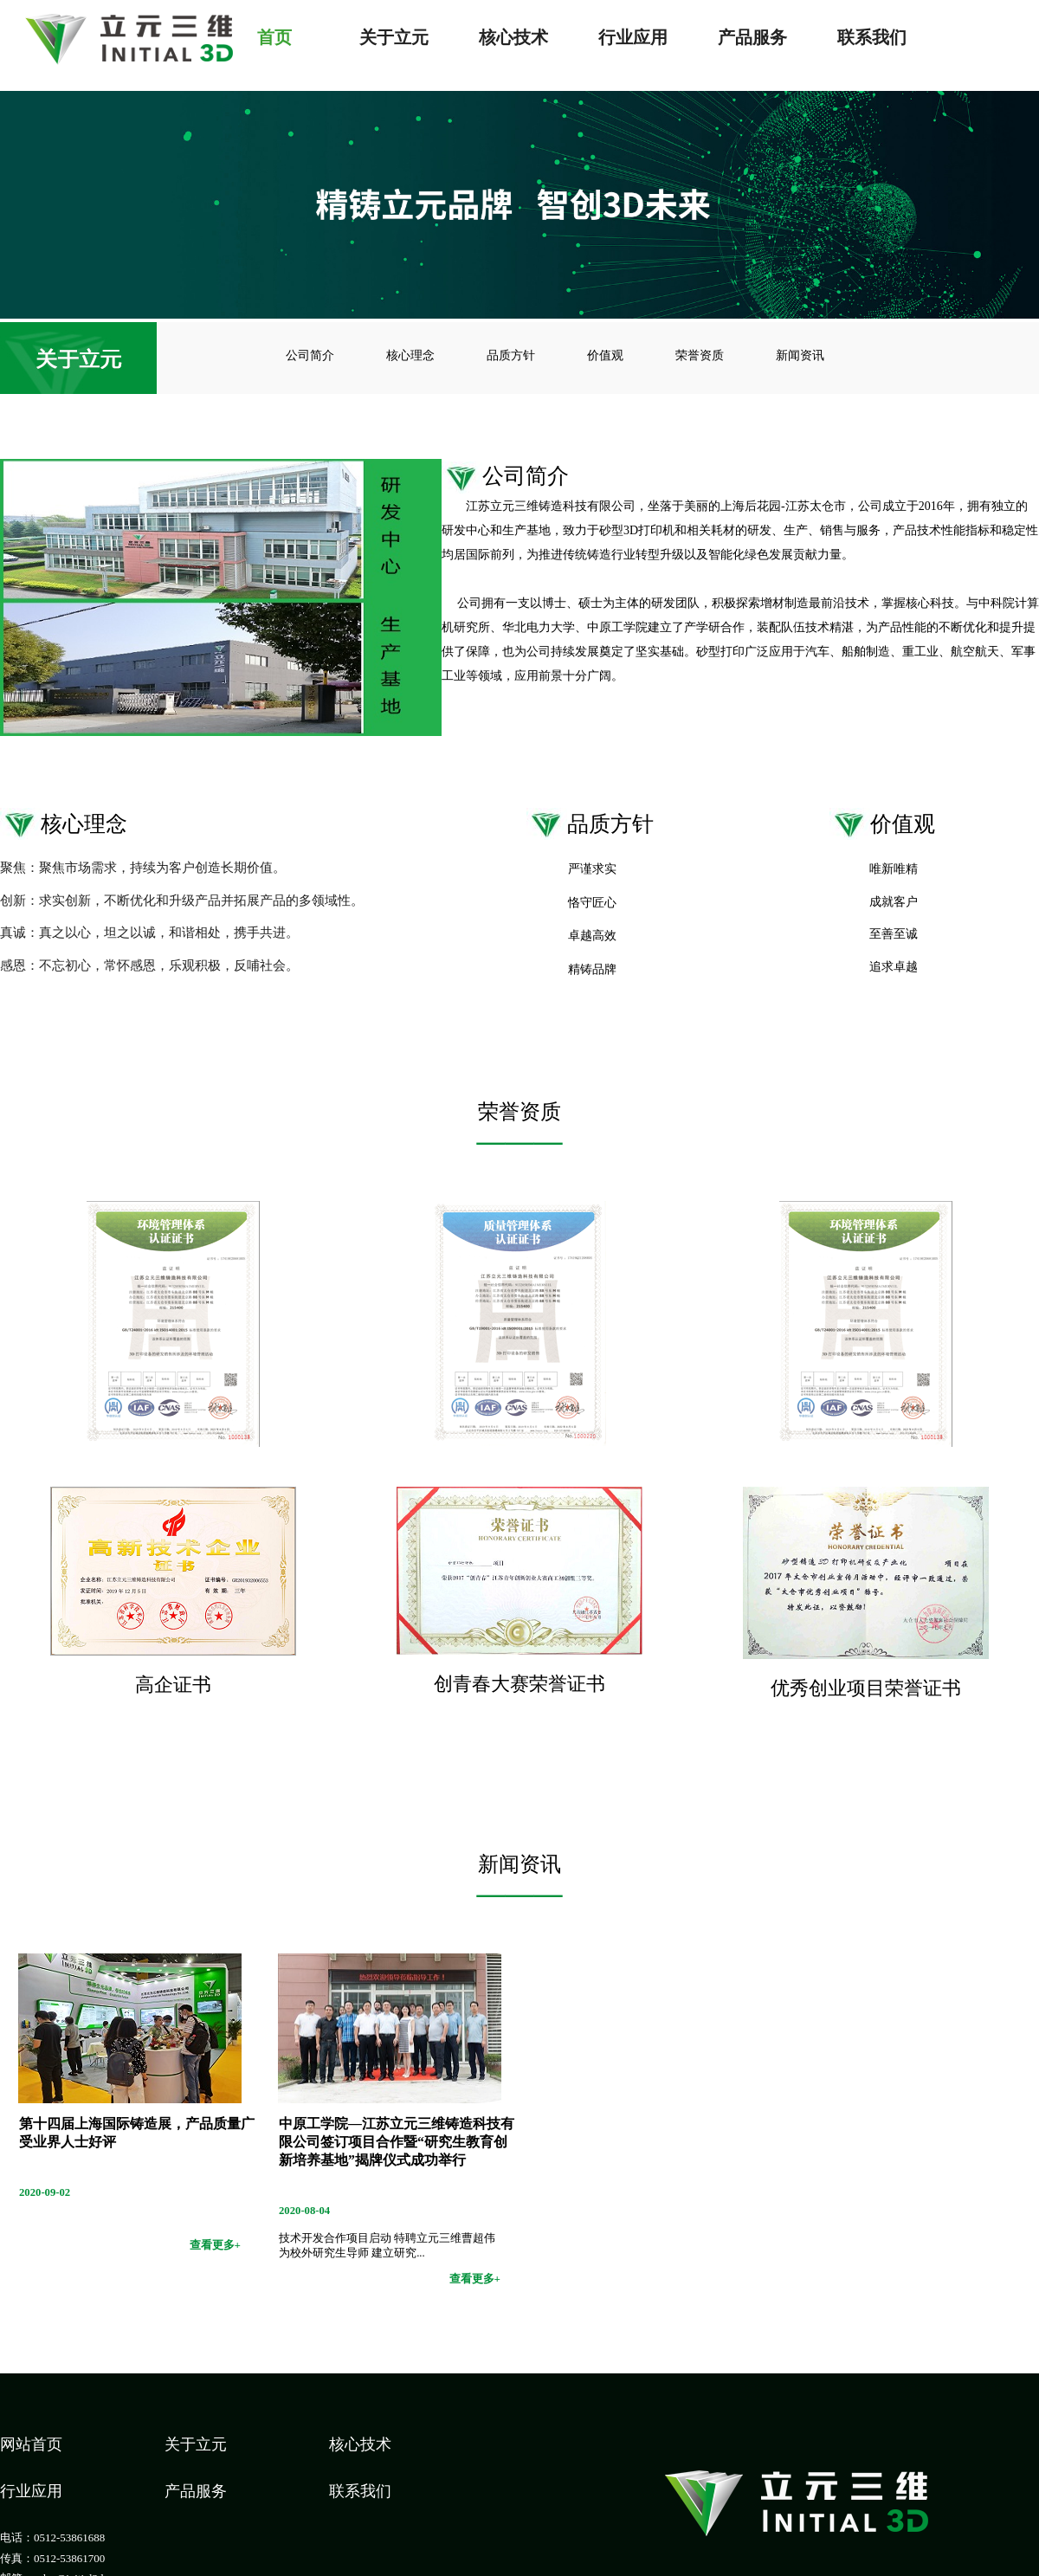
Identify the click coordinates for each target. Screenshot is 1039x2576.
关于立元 (394, 35)
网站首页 (31, 2444)
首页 (274, 35)
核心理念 (410, 355)
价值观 (605, 355)
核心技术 (513, 35)
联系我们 (872, 35)
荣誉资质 (699, 355)
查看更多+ (215, 2244)
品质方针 (511, 355)
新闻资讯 (800, 355)
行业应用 (633, 35)
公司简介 (310, 355)
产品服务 (752, 35)
